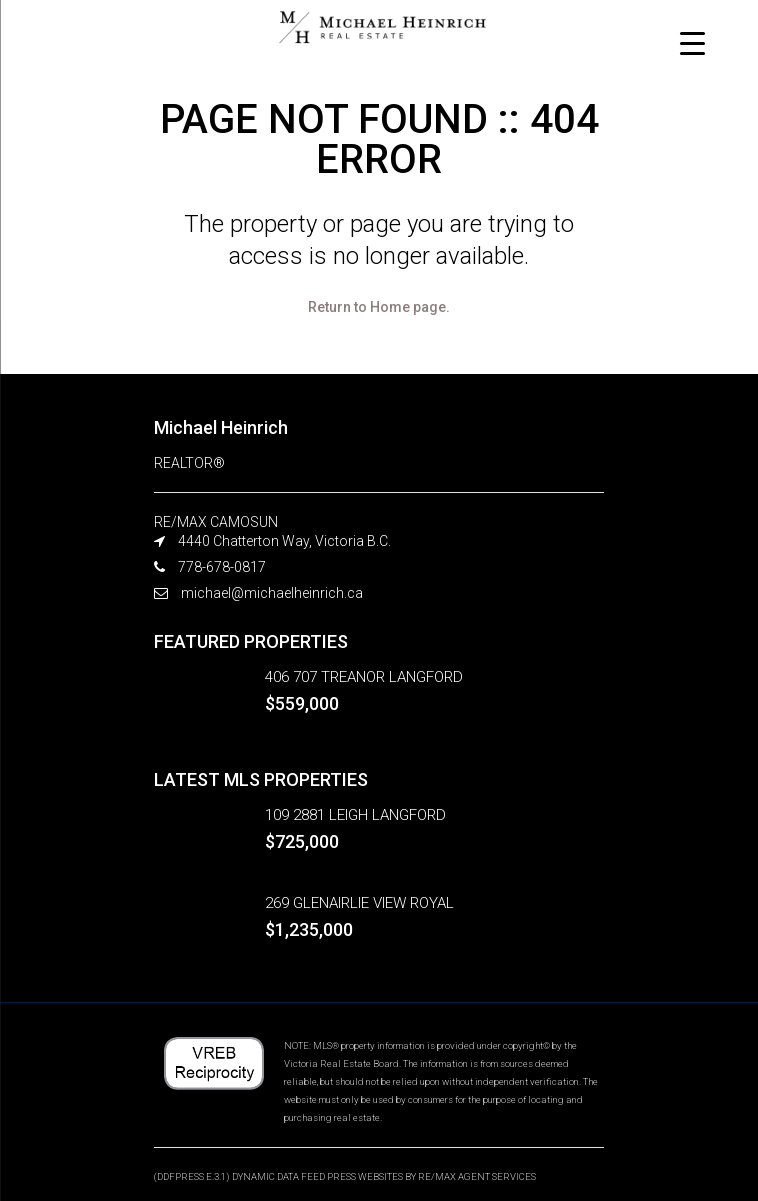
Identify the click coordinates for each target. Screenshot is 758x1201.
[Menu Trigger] (692, 42)
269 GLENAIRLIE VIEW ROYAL (359, 903)
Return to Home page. (379, 307)
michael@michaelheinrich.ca (272, 593)
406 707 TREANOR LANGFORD (364, 677)
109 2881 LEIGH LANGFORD (355, 815)
